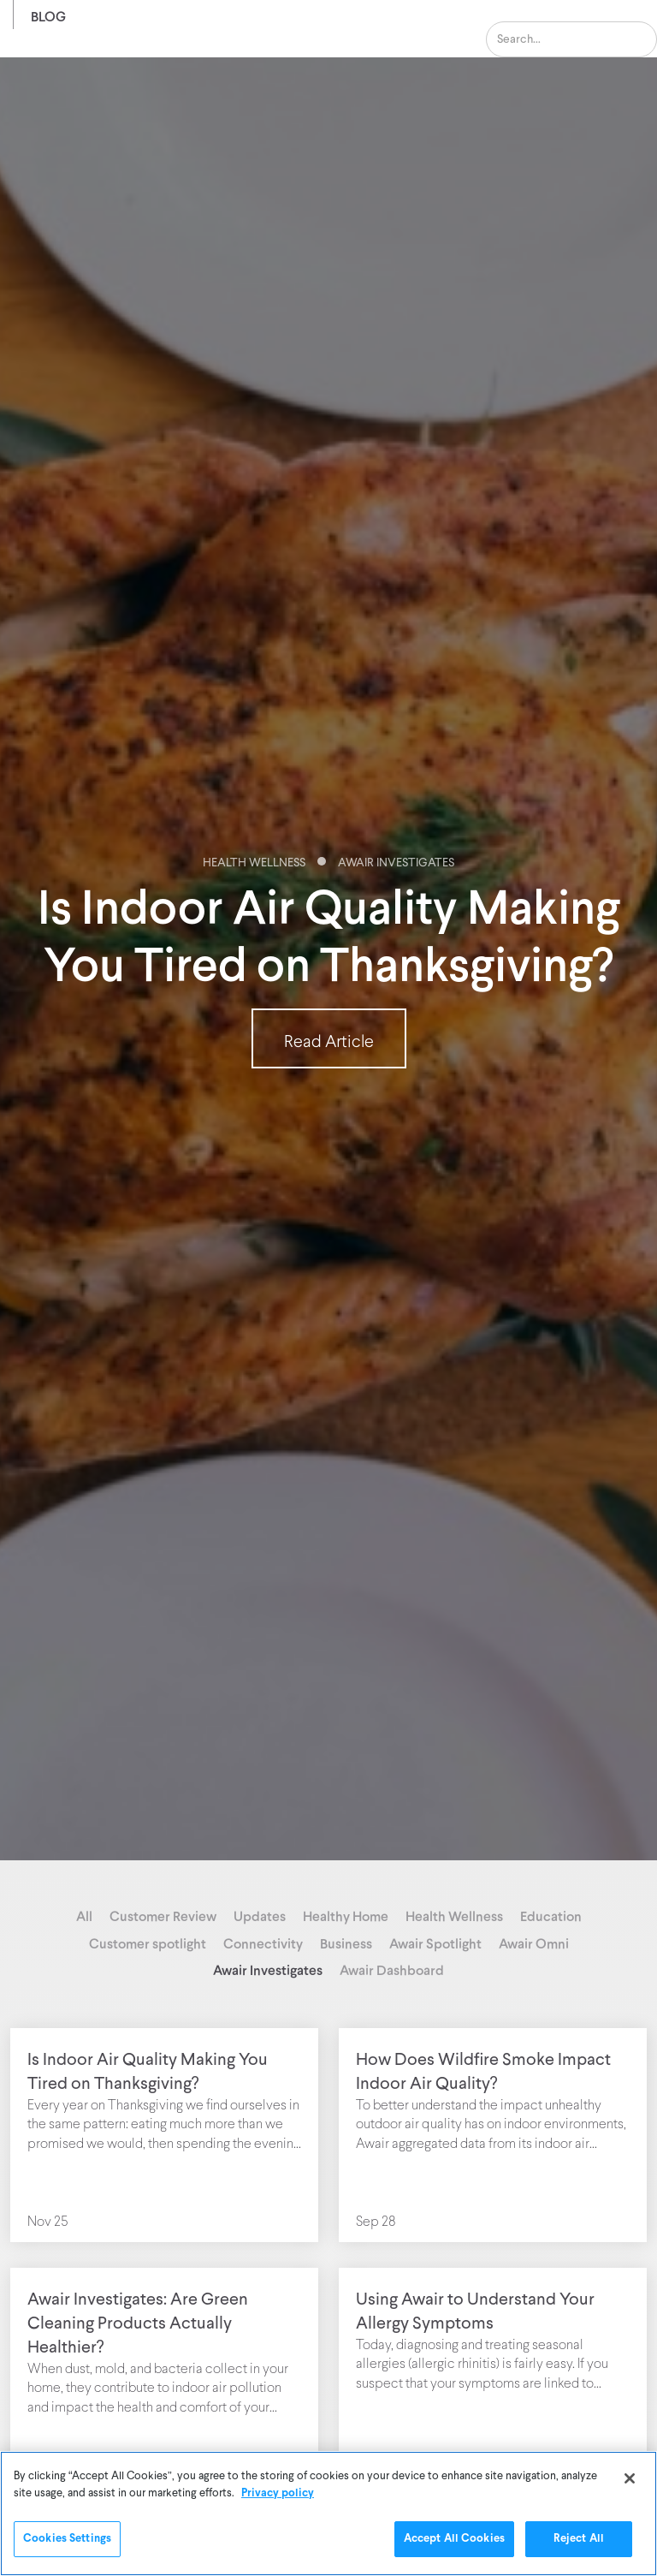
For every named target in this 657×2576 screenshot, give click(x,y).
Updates (260, 1915)
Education (551, 1915)
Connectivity (263, 1943)
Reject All (578, 2538)
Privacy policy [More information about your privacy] (277, 2493)
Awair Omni (534, 1943)
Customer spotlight (147, 1943)
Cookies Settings (67, 2538)
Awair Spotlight (435, 1943)
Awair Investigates (396, 863)
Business (346, 1943)
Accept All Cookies (454, 2538)
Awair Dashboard (392, 1969)
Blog (48, 16)
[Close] (629, 2478)
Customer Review (163, 1915)
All (84, 1915)
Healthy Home (345, 1915)
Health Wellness (254, 863)
